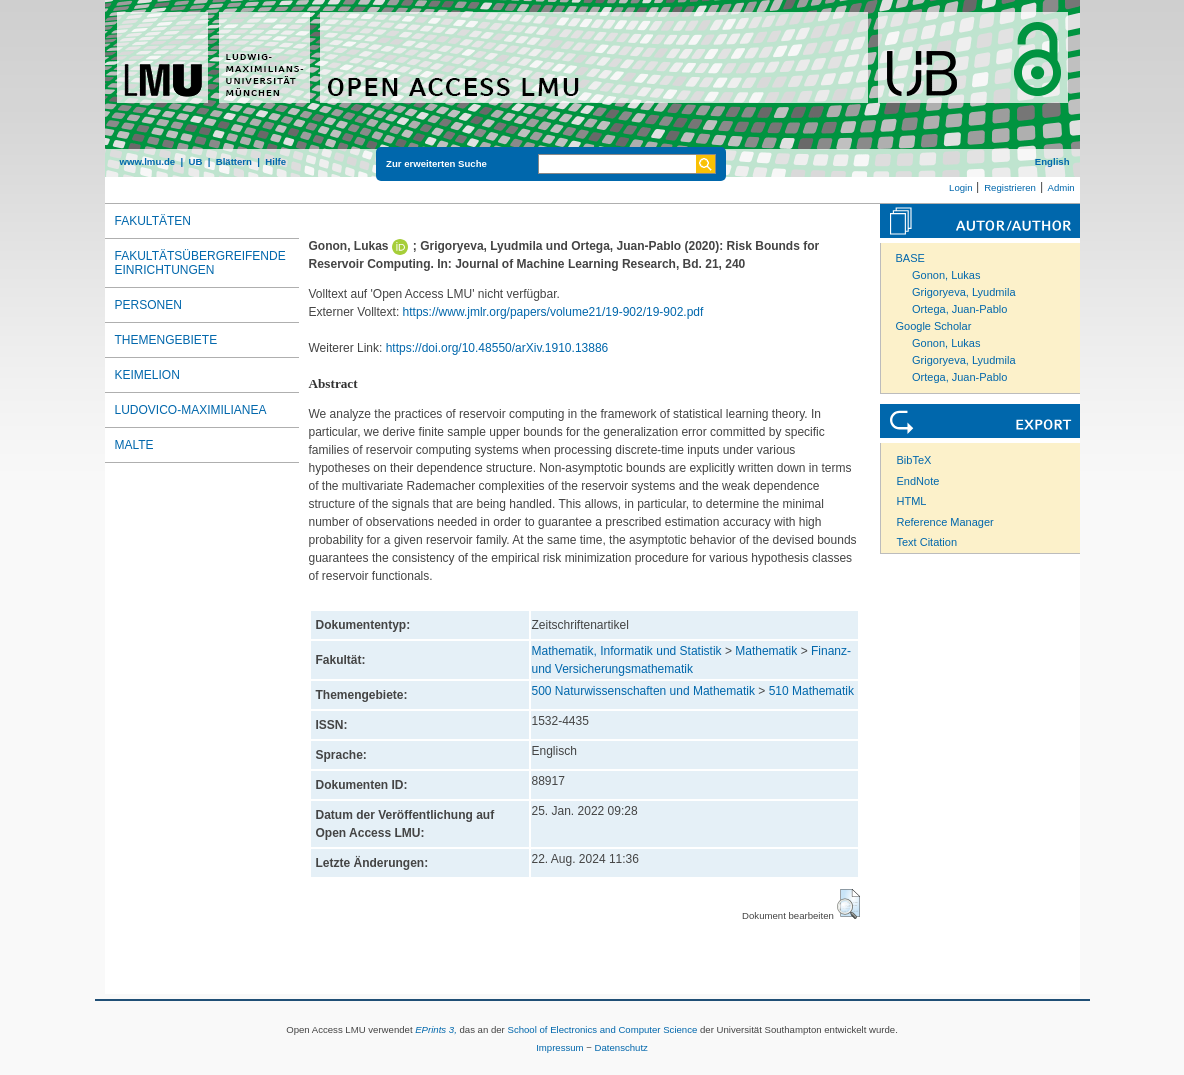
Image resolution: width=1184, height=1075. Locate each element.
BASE (910, 258)
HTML (912, 501)
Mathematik (766, 651)
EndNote (918, 481)
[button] (848, 904)
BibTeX (914, 460)
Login (960, 187)
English (1052, 161)
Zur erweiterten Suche (436, 163)
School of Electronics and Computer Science (602, 1029)
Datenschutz (621, 1047)
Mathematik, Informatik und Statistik (627, 651)
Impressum (559, 1047)
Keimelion (147, 375)
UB (195, 161)
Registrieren (1010, 187)
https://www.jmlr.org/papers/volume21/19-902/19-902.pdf (553, 312)
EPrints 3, (436, 1029)
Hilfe (275, 161)
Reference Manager (945, 522)
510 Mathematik (811, 691)
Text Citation (927, 542)
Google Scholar (934, 326)
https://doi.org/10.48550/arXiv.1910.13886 (497, 348)
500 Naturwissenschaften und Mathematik (643, 691)
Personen (148, 305)
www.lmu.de (148, 161)
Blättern (234, 161)
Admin (1061, 187)
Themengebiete (166, 340)
